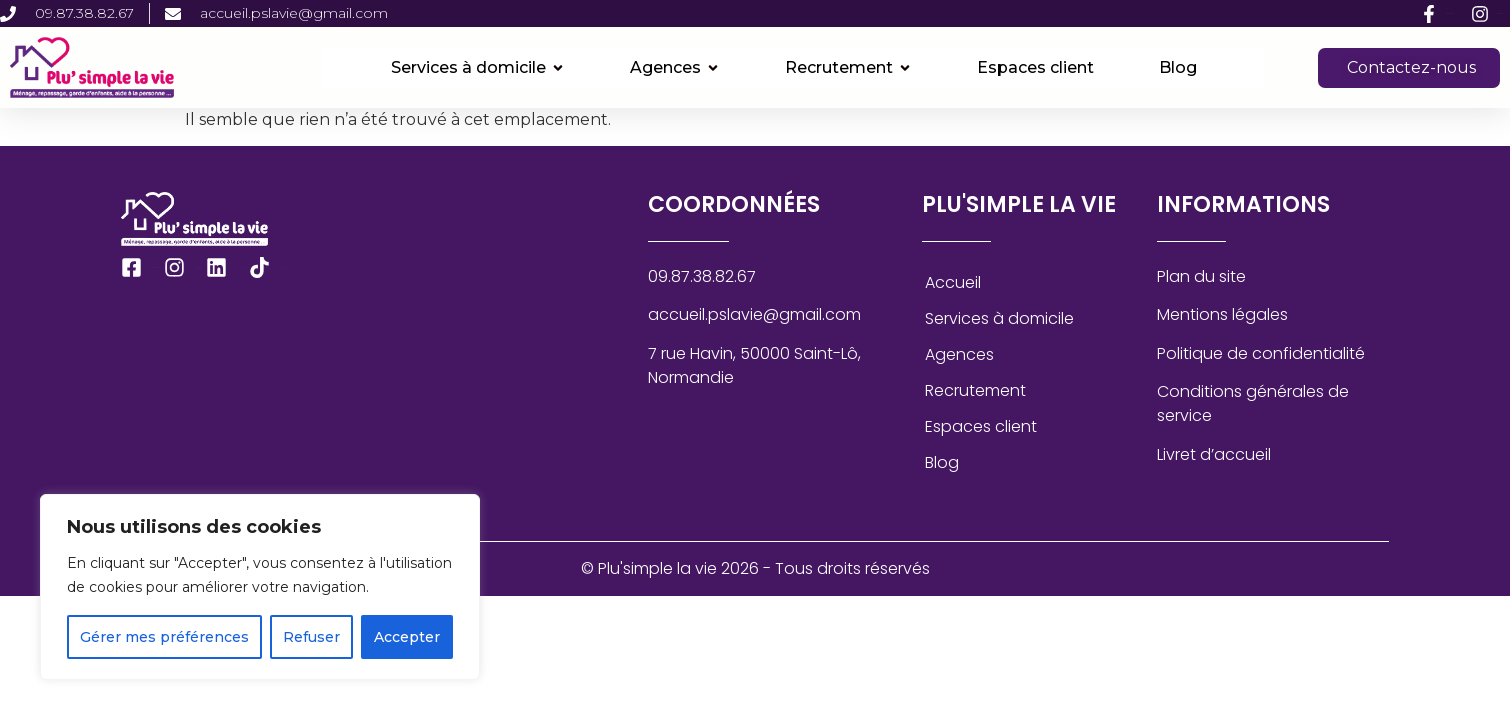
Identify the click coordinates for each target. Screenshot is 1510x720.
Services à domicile (999, 318)
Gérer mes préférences (164, 637)
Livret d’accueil (1214, 454)
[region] (260, 587)
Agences (959, 354)
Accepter (407, 637)
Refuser (311, 637)
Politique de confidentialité (1261, 353)
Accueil (953, 282)
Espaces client (981, 426)
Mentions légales (1222, 314)
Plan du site (1201, 276)
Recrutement (975, 390)
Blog (942, 462)
